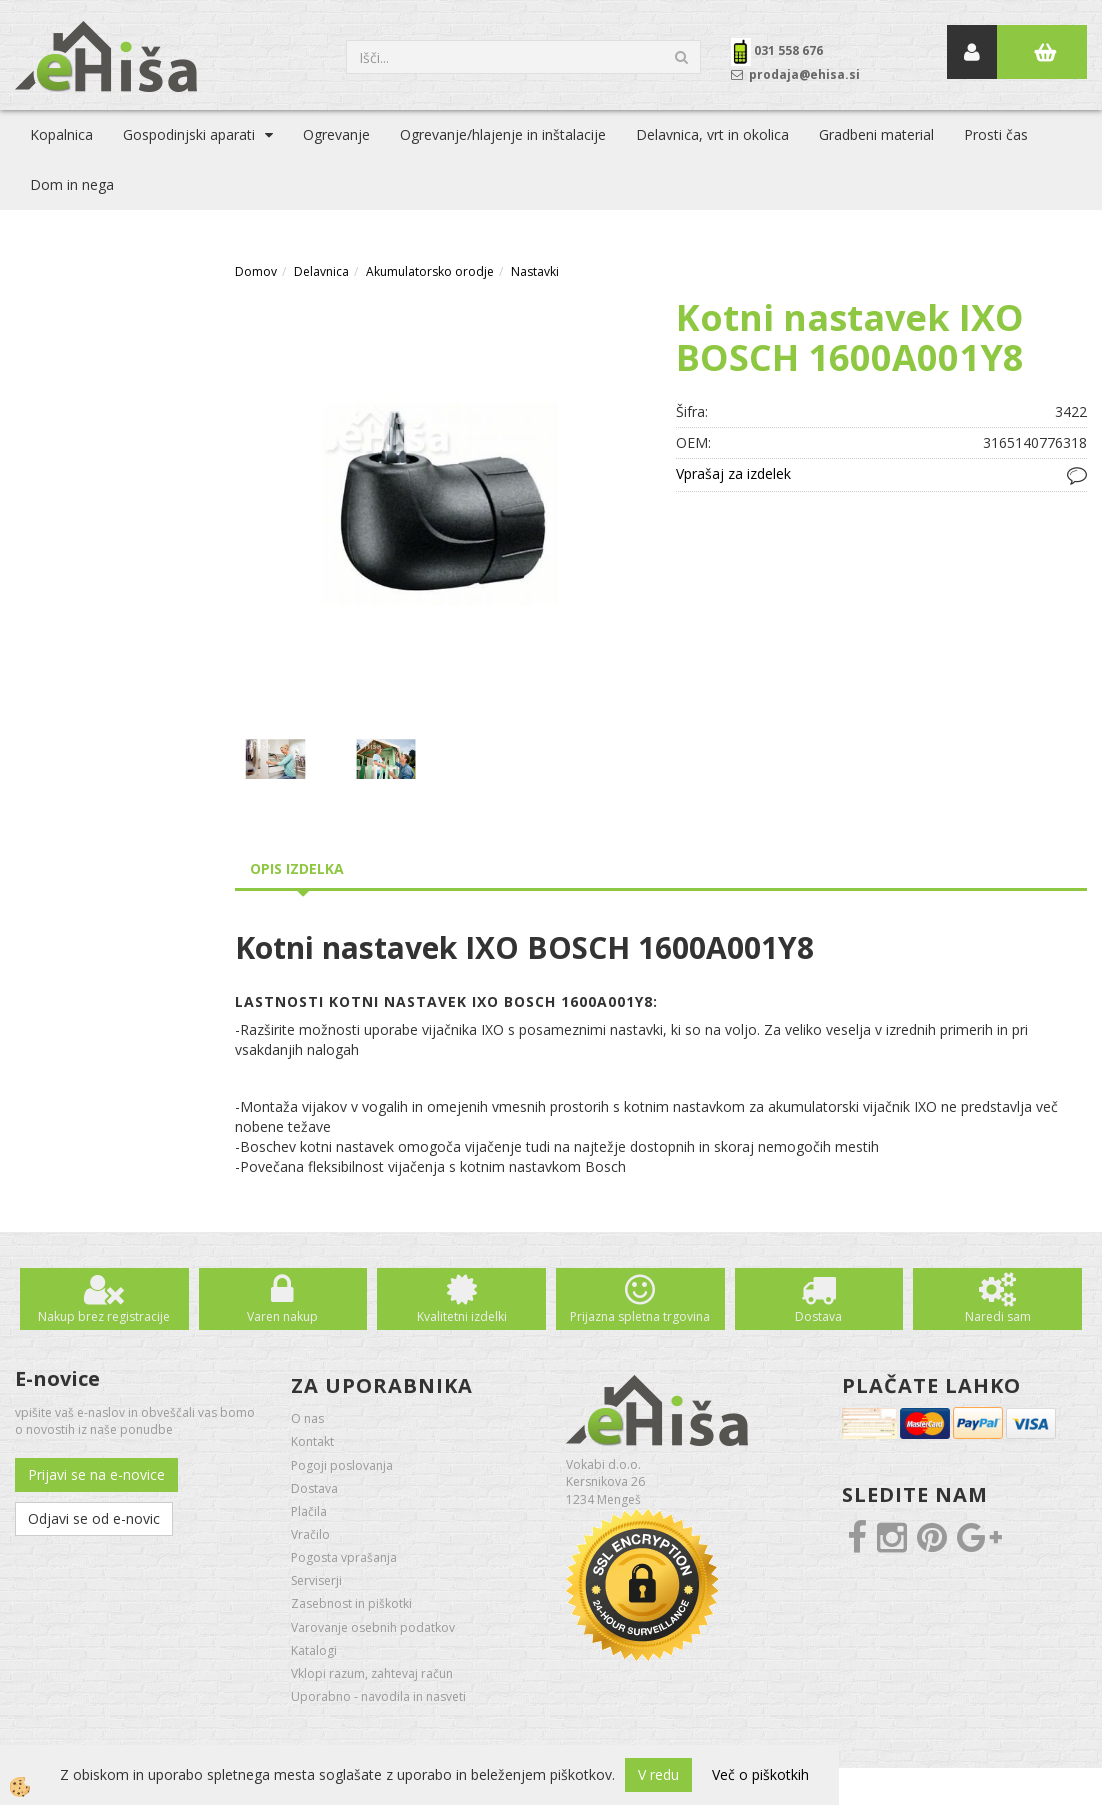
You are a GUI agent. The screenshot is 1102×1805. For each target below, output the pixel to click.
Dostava (818, 1316)
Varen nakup (282, 1316)
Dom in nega (72, 184)
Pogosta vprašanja (344, 1557)
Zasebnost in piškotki (351, 1603)
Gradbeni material (876, 134)
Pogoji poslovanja (342, 1465)
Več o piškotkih (760, 1774)
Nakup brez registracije (104, 1316)
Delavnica (321, 271)
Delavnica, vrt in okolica (712, 134)
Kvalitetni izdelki (462, 1316)
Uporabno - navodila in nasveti (378, 1696)
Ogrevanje (336, 134)
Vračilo (310, 1534)
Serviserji (316, 1580)
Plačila (309, 1511)
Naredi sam (998, 1316)
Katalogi (314, 1650)
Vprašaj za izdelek (733, 473)
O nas (307, 1418)
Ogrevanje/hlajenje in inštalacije (503, 134)
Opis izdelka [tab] (297, 868)
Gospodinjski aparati (189, 134)
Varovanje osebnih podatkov (373, 1627)
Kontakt (312, 1441)
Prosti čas (996, 134)
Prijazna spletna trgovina (640, 1316)
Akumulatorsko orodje (430, 271)
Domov (256, 271)
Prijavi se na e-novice (96, 1474)
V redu (658, 1774)
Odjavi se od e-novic (94, 1518)
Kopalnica (61, 134)
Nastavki (535, 271)
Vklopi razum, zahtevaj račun (372, 1673)
